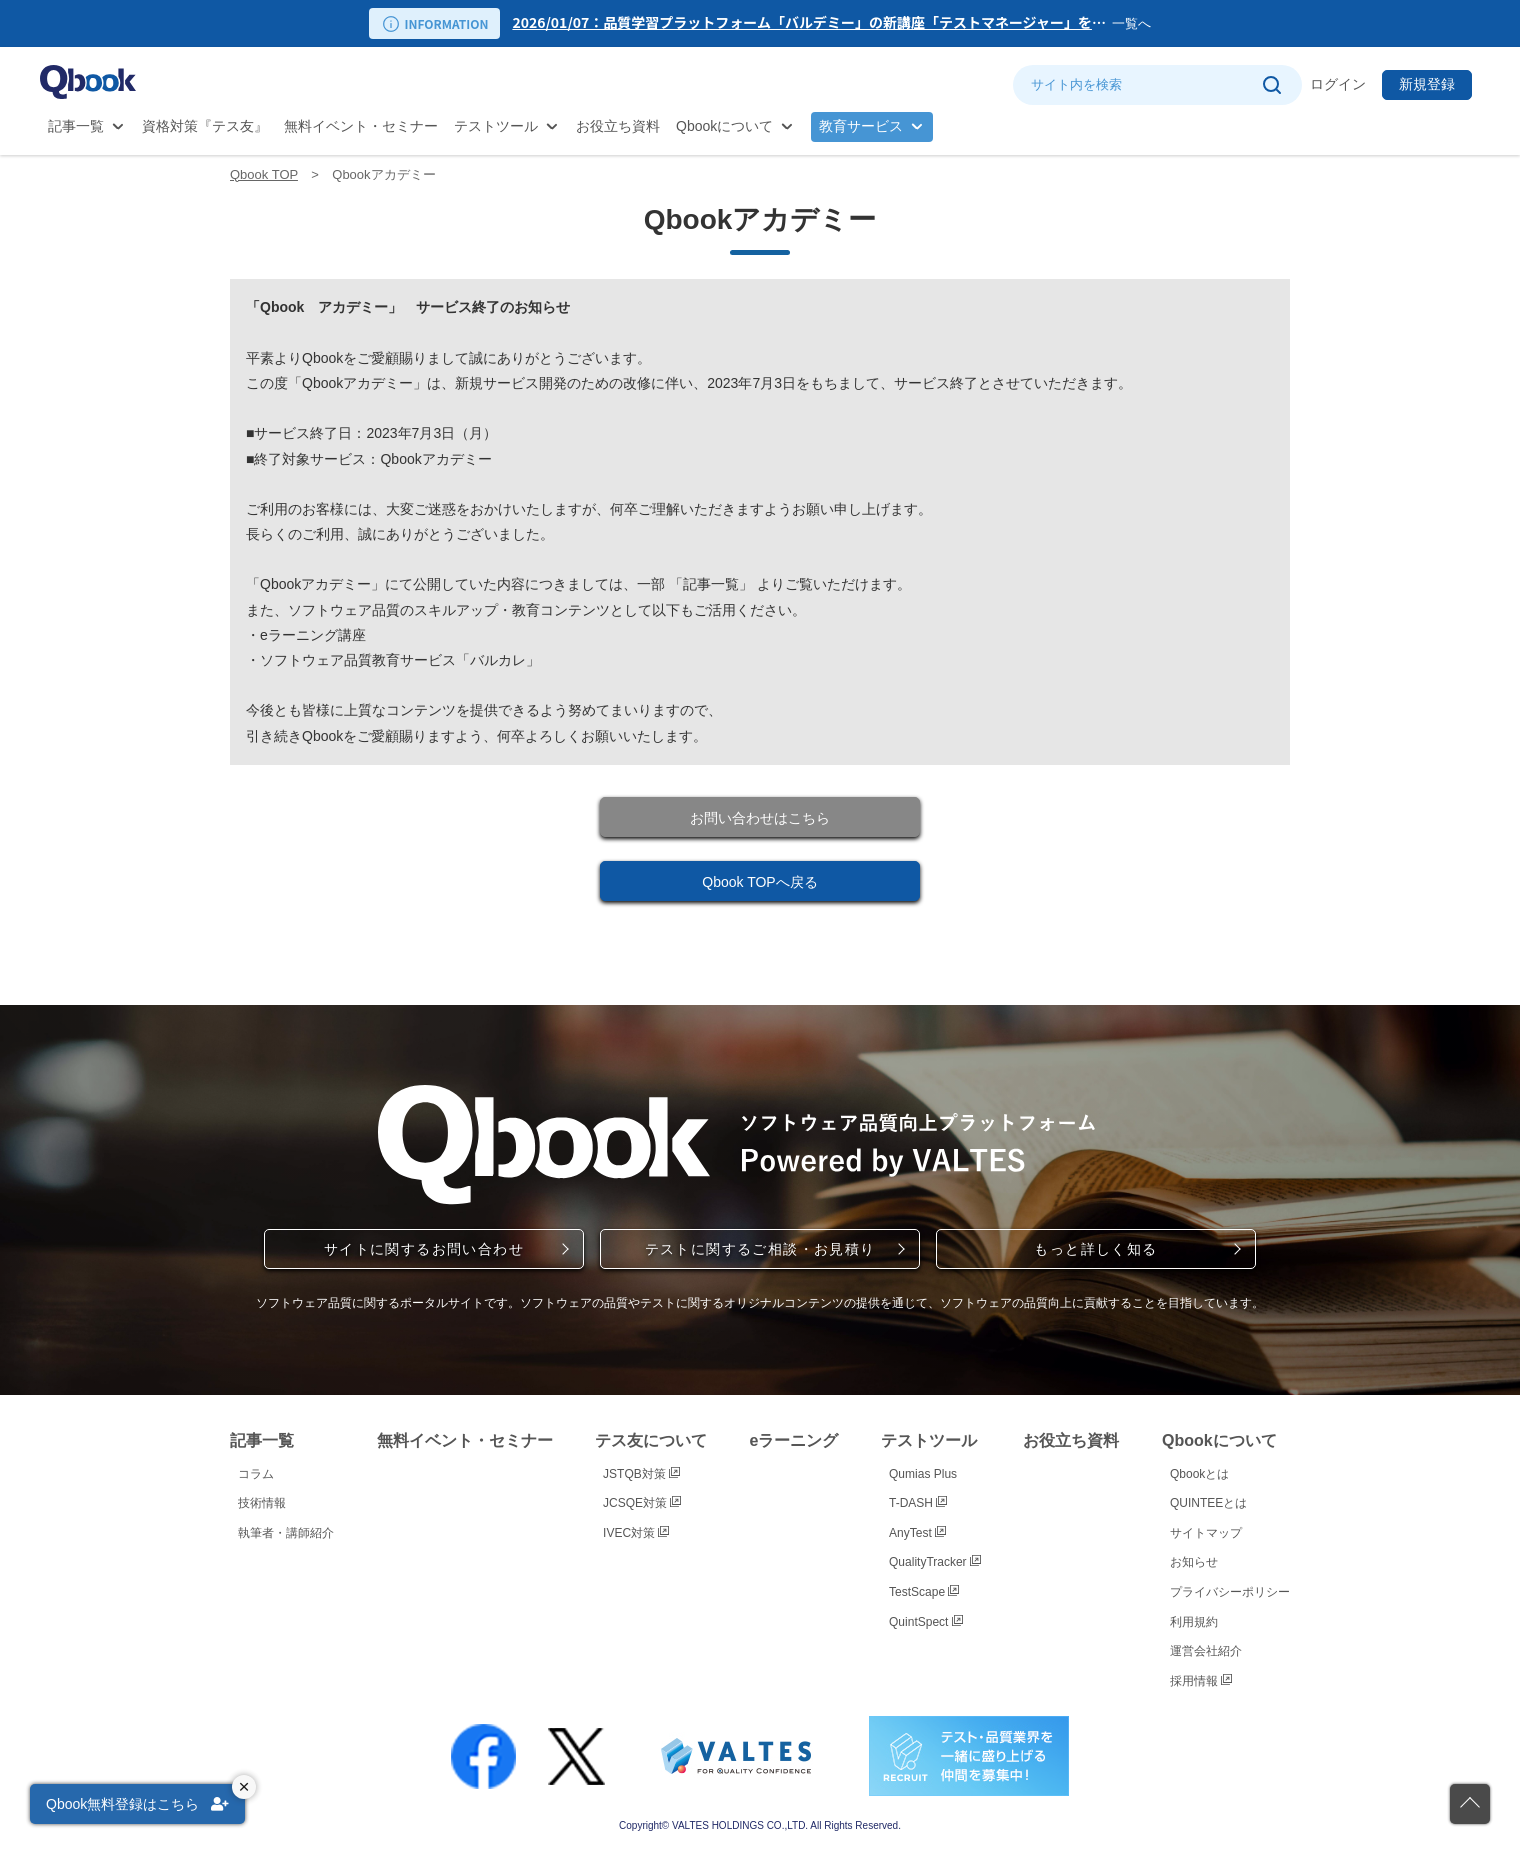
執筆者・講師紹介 (286, 1533)
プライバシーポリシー (1230, 1592)
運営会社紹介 (1206, 1651)
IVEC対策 (636, 1533)
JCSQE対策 (642, 1503)
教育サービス (861, 126)
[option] (812, 23)
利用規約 (1194, 1622)
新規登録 (1427, 84)
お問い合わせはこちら (760, 818)
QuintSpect (926, 1622)
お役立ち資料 (618, 126)
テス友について (651, 1440)
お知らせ (1194, 1562)
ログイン (1338, 84)
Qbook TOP (264, 174)
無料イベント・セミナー (361, 126)
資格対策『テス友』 (205, 126)
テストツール (496, 126)
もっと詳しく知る (1095, 1249)
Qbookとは (1199, 1474)
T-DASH (918, 1503)
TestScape (924, 1592)
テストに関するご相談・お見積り (760, 1249)
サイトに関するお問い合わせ (424, 1249)
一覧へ (1131, 23)
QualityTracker (935, 1562)
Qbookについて (724, 126)
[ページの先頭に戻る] (1470, 1804)
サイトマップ (1206, 1533)
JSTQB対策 (641, 1474)
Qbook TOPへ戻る (759, 882)
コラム (256, 1474)
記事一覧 (76, 126)
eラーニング (794, 1440)
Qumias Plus (923, 1474)
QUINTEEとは (1208, 1503)
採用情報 (1201, 1681)
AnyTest (917, 1533)
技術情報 (262, 1503)
